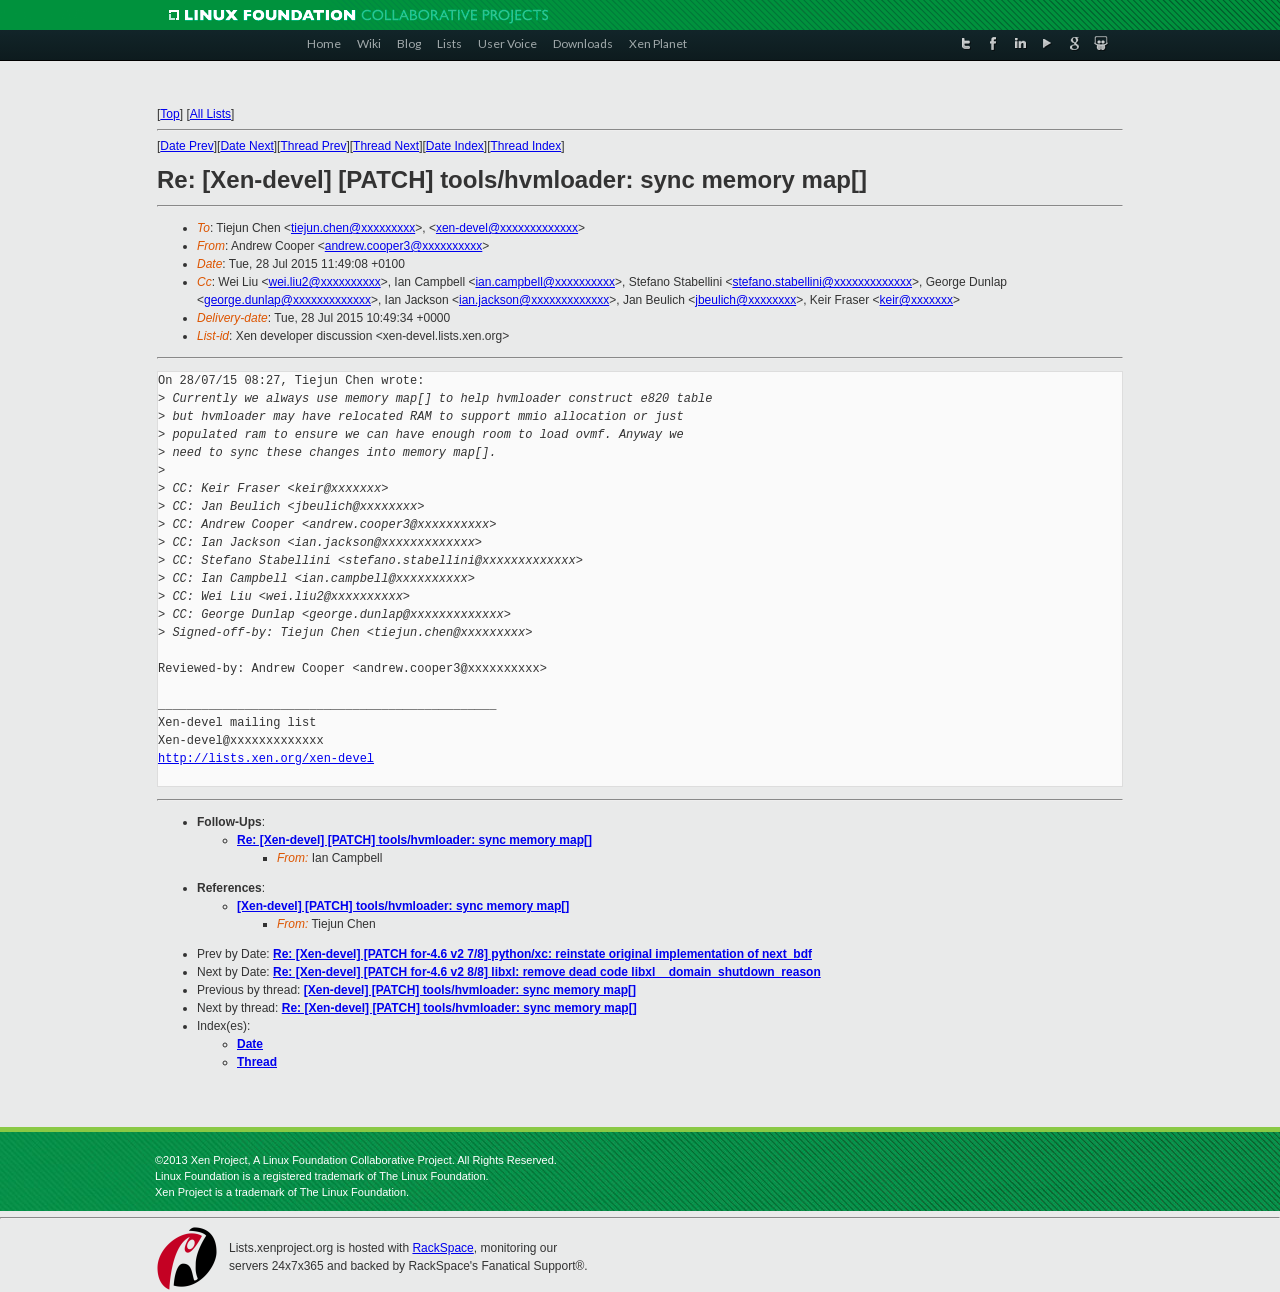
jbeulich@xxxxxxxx (745, 300)
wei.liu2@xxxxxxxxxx (324, 282)
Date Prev (186, 146)
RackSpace (442, 1248)
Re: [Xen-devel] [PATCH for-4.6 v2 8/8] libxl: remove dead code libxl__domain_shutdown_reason (547, 972)
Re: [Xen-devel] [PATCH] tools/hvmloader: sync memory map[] (414, 840)
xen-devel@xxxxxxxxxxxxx (507, 228)
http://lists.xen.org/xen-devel (266, 758)
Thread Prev (313, 146)
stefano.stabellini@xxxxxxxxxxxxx (822, 282)
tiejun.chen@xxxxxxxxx (353, 228)
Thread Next (386, 146)
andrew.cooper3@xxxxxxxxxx (404, 246)
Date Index (455, 146)
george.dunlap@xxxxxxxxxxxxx (287, 300)
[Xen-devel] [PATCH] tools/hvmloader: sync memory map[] (403, 906)
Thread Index (526, 146)
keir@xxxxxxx (917, 300)
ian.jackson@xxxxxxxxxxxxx (534, 300)
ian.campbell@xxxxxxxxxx (545, 282)
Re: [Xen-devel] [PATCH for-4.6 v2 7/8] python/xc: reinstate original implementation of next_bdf (542, 954)
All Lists (210, 114)
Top (169, 114)
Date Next (246, 146)
